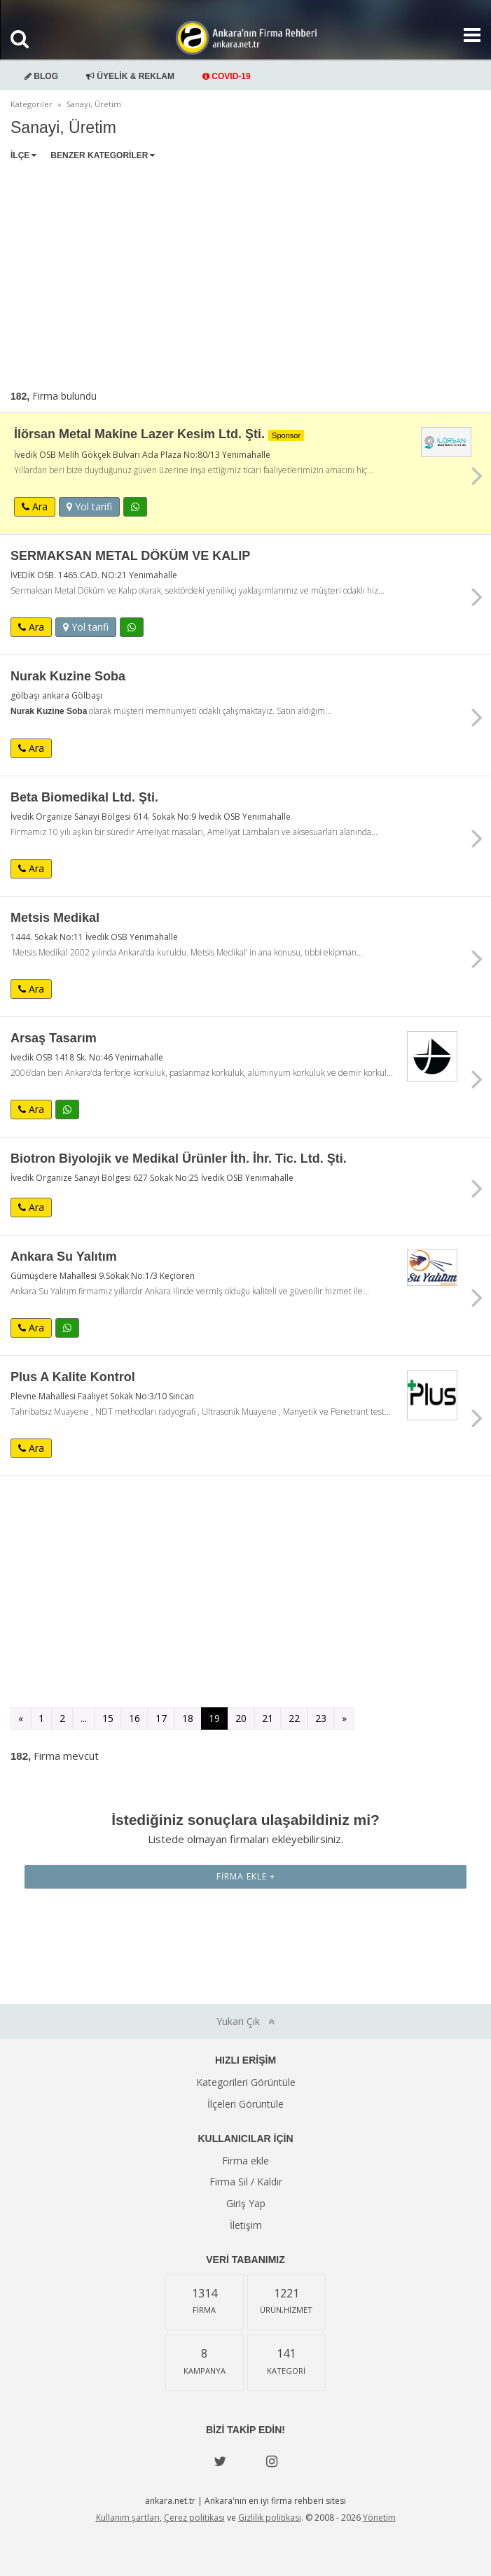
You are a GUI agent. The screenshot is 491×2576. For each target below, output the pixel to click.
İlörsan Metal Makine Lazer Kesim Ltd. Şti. (159, 434)
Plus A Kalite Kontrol (73, 1377)
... (84, 1718)
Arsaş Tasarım (54, 1038)
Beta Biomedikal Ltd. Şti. (84, 797)
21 (267, 1718)
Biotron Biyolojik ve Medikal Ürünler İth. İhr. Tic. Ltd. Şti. (179, 1159)
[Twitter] (219, 2461)
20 (241, 1718)
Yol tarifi (89, 506)
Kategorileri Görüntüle (246, 2082)
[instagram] (271, 2461)
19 (214, 1718)
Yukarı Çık (245, 2021)
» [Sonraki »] (344, 1718)
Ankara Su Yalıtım (64, 1257)
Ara (35, 506)
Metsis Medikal (55, 918)
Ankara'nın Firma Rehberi (245, 37)
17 (161, 1718)
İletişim (246, 2225)
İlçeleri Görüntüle (245, 2103)
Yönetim (379, 2518)
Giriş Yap (245, 2203)
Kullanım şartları (128, 2518)
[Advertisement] (245, 272)
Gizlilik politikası (269, 2518)
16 (134, 1718)
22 (294, 1718)
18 (187, 1718)
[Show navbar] (466, 35)
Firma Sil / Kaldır (245, 2181)
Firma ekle (245, 2160)
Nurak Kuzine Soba (68, 676)
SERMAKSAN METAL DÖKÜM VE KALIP (130, 556)
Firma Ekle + (245, 1876)
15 (107, 1718)
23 (320, 1718)
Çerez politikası (194, 2518)
